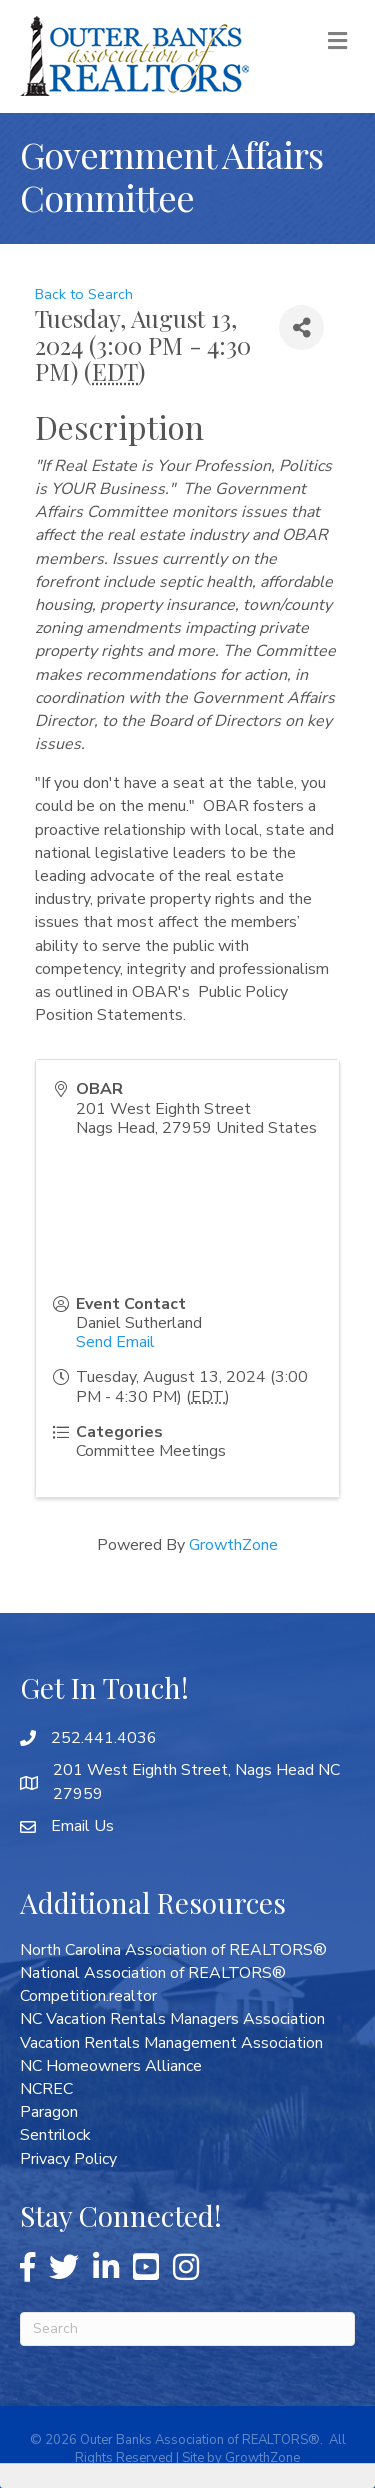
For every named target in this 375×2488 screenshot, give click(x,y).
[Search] (187, 2329)
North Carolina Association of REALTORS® (173, 1950)
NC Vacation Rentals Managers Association (172, 2019)
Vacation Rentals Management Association (171, 2043)
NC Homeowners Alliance (111, 2066)
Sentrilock (55, 2135)
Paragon (49, 2112)
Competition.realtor (88, 1996)
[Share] (301, 327)
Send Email (115, 1342)
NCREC (46, 2089)
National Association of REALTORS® (153, 1973)
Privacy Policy (68, 2159)
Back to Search (84, 294)
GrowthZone (233, 1545)
